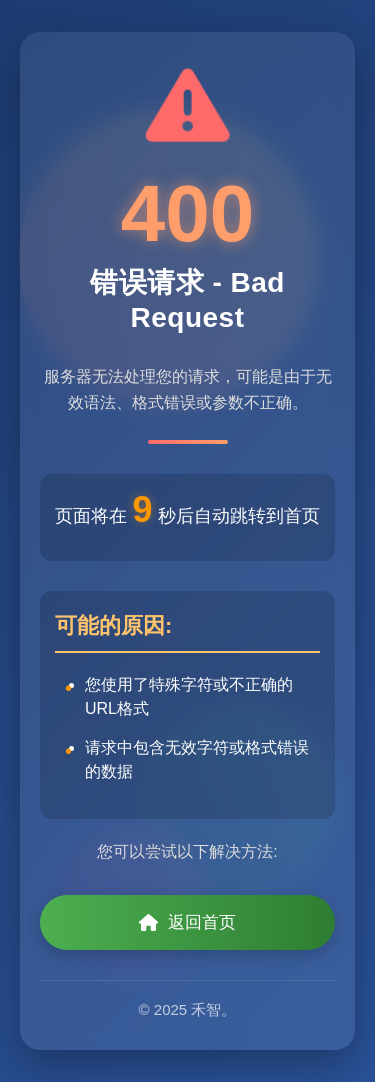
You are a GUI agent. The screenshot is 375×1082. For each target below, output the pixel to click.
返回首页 (187, 922)
